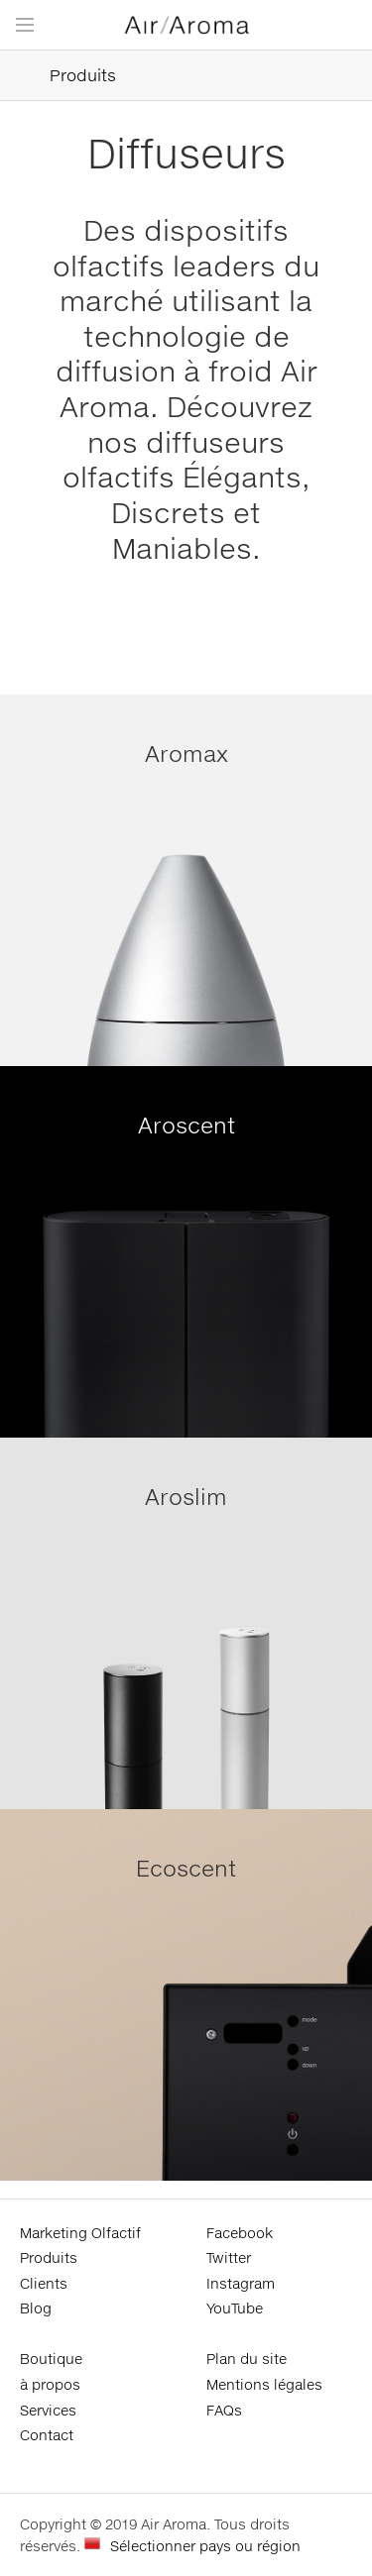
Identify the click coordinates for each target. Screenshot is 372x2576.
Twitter (228, 2257)
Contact (46, 2434)
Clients (43, 2283)
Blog (36, 2308)
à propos (50, 2384)
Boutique (51, 2358)
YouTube (234, 2308)
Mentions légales (264, 2384)
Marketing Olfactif (80, 2232)
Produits (58, 75)
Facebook (239, 2232)
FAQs (224, 2410)
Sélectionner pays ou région (205, 2545)
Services (48, 2410)
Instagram (240, 2283)
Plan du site (246, 2358)
